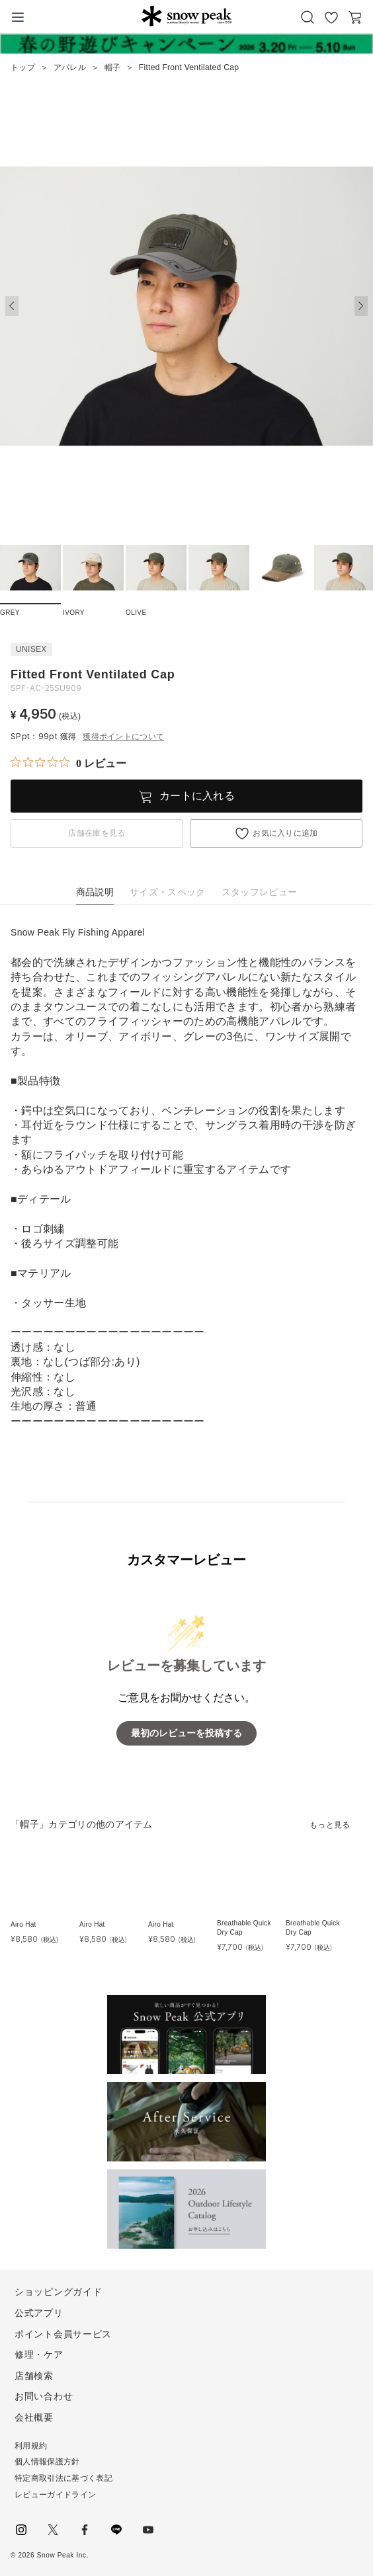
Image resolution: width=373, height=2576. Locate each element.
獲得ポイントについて (123, 736)
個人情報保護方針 (47, 2461)
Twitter (52, 2529)
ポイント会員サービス (63, 2334)
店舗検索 (34, 2375)
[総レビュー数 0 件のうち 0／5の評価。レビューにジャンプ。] (68, 763)
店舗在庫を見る (96, 833)
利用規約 (31, 2445)
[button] (361, 306)
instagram (21, 2529)
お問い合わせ (44, 2396)
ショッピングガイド (58, 2291)
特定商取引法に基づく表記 (63, 2478)
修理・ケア (39, 2354)
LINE (116, 2529)
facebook (84, 2529)
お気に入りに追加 (285, 833)
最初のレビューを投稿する (186, 1733)
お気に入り (331, 17)
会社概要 (34, 2417)
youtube (148, 2529)
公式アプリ (39, 2313)
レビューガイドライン (55, 2494)
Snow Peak (186, 15)
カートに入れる (197, 795)
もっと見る (330, 1825)
